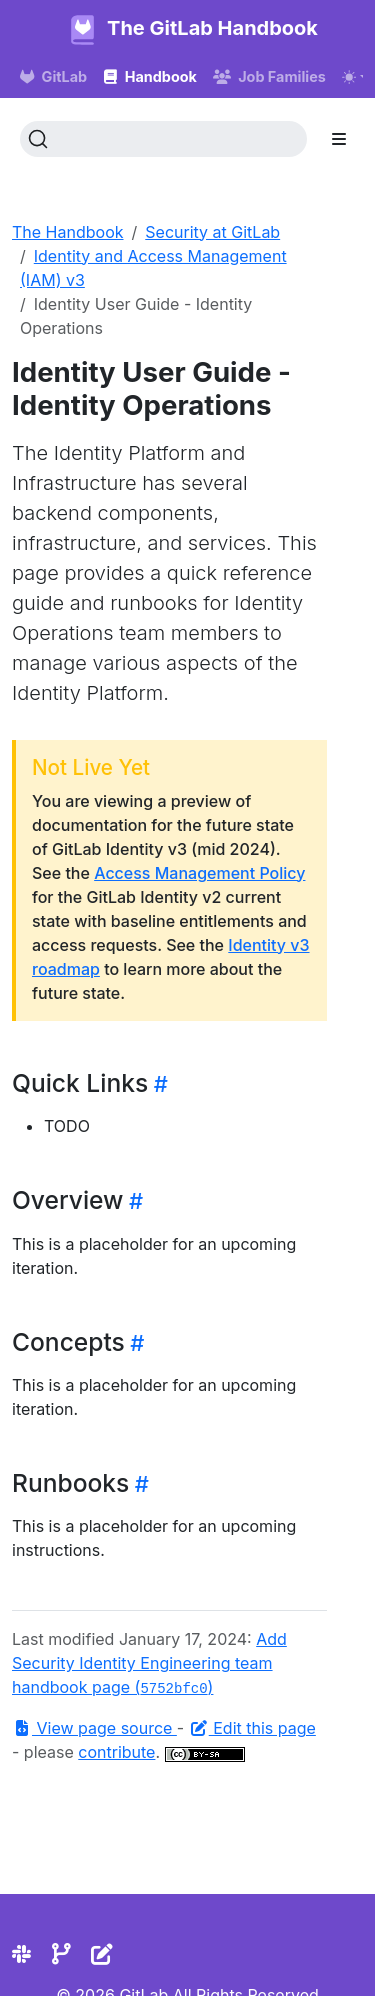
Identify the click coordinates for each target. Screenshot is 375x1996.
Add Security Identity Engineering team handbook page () (149, 1663)
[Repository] (61, 1954)
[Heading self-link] (158, 1084)
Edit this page (252, 1728)
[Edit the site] (102, 1954)
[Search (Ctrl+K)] (163, 139)
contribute (116, 1752)
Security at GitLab (212, 232)
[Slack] (21, 1954)
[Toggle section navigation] (339, 139)
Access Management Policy (199, 873)
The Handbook (68, 232)
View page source (94, 1728)
